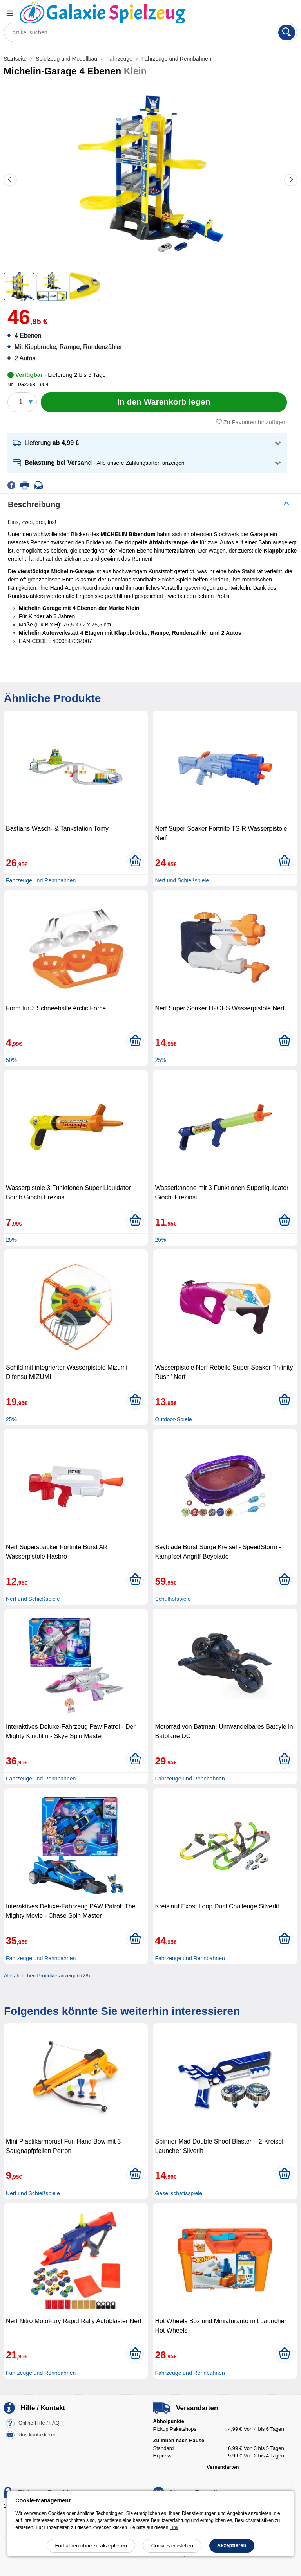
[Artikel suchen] (150, 32)
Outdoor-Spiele (173, 1419)
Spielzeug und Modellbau (66, 59)
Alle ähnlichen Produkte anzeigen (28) (47, 1975)
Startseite (16, 59)
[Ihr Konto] (267, 13)
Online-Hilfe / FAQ (39, 2423)
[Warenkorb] (287, 13)
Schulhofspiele (172, 1599)
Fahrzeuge (119, 59)
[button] (147, 443)
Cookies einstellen (172, 2546)
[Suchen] (286, 32)
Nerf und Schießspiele (182, 880)
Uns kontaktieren (37, 2435)
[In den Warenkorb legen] (164, 402)
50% (11, 1060)
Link (174, 2527)
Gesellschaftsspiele (178, 2193)
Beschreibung (34, 504)
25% (160, 1060)
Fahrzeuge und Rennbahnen (175, 59)
